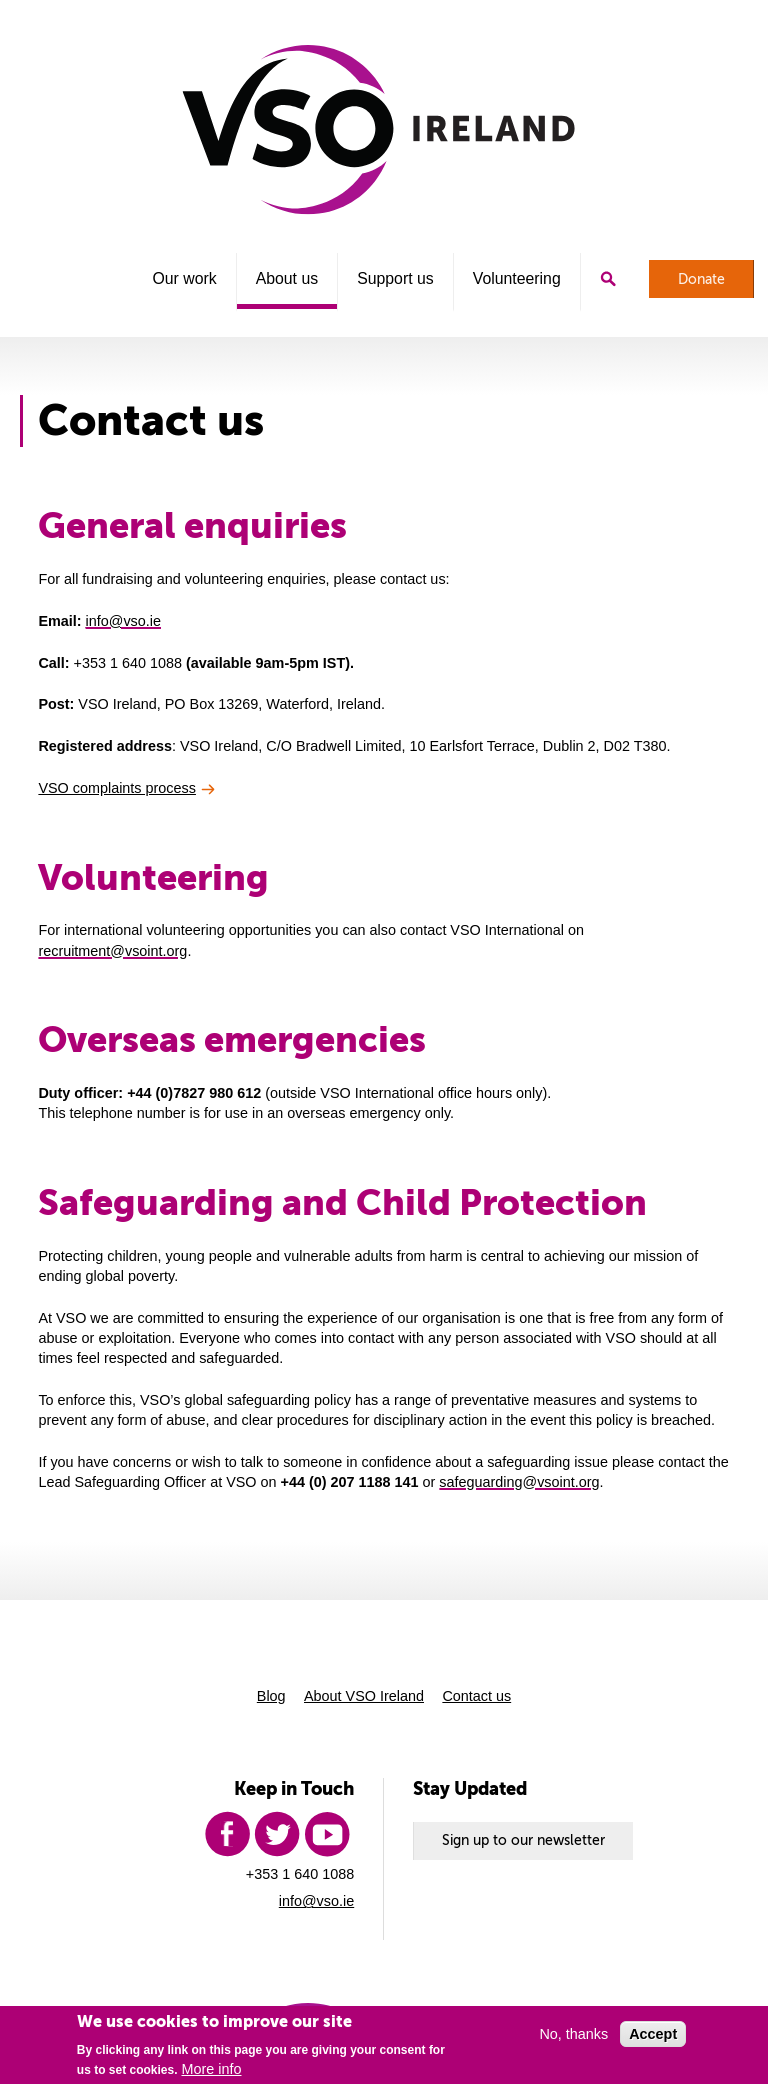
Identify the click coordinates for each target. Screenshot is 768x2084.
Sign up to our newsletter (523, 1840)
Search (608, 278)
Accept (653, 2034)
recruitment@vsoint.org (112, 951)
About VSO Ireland (364, 1696)
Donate (701, 279)
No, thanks (573, 2034)
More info (212, 2069)
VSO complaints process (117, 788)
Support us (395, 278)
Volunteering (517, 278)
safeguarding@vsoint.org (519, 1482)
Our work (184, 278)
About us (287, 278)
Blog (271, 1696)
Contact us (476, 1696)
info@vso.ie (123, 621)
